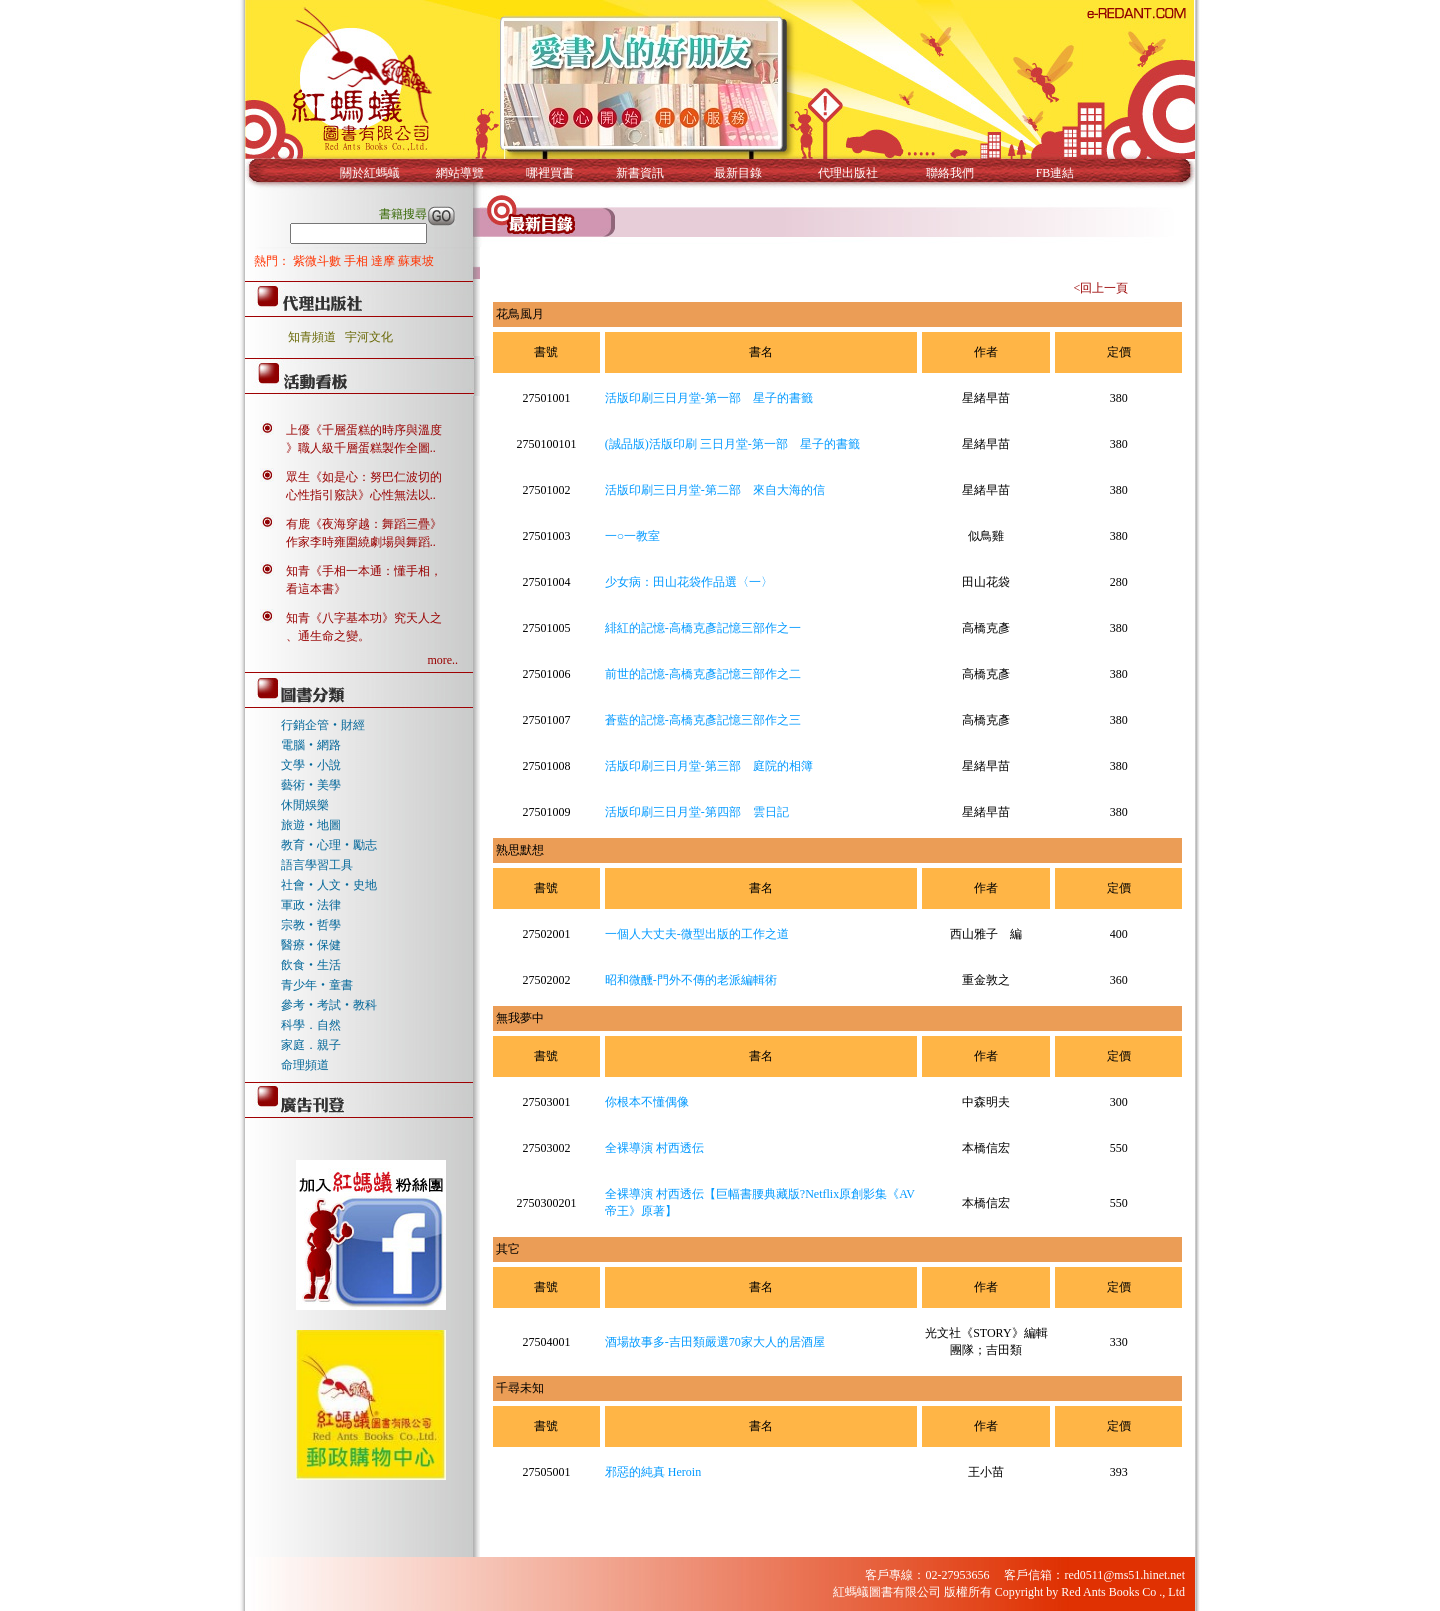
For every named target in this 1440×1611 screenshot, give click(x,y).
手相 (357, 261)
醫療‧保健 (311, 945)
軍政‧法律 (311, 905)
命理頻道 (305, 1065)
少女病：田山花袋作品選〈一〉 (689, 582)
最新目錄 (738, 173)
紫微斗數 (318, 261)
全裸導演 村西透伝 (654, 1148)
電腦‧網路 (311, 745)
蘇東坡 (416, 261)
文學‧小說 (311, 765)
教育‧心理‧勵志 (329, 845)
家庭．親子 (311, 1045)
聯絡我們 (950, 173)
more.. (442, 660)
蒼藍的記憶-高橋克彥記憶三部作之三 (703, 720)
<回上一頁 (1100, 288)
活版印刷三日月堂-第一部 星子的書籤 (709, 398)
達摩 (384, 261)
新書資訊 (640, 173)
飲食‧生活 (311, 965)
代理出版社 (848, 173)
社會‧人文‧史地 (329, 885)
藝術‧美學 (311, 785)
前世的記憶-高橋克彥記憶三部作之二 (703, 674)
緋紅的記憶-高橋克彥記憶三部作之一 (703, 628)
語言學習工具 (317, 865)
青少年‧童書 (317, 985)
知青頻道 (312, 337)
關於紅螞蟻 (370, 173)
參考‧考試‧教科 (329, 1005)
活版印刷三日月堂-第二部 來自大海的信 (715, 490)
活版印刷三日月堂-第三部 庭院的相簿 (709, 766)
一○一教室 (632, 536)
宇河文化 (369, 337)
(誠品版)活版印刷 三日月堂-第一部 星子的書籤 (732, 444)
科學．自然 (311, 1025)
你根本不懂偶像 (647, 1102)
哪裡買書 (550, 173)
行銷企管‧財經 (323, 725)
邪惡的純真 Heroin (653, 1472)
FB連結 (1055, 173)
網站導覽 (460, 173)
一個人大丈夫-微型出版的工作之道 (697, 934)
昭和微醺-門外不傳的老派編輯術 (691, 980)
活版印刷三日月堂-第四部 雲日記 (697, 812)
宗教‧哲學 (311, 925)
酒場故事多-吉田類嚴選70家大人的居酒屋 (715, 1342)
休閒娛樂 (305, 805)
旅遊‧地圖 (311, 825)
